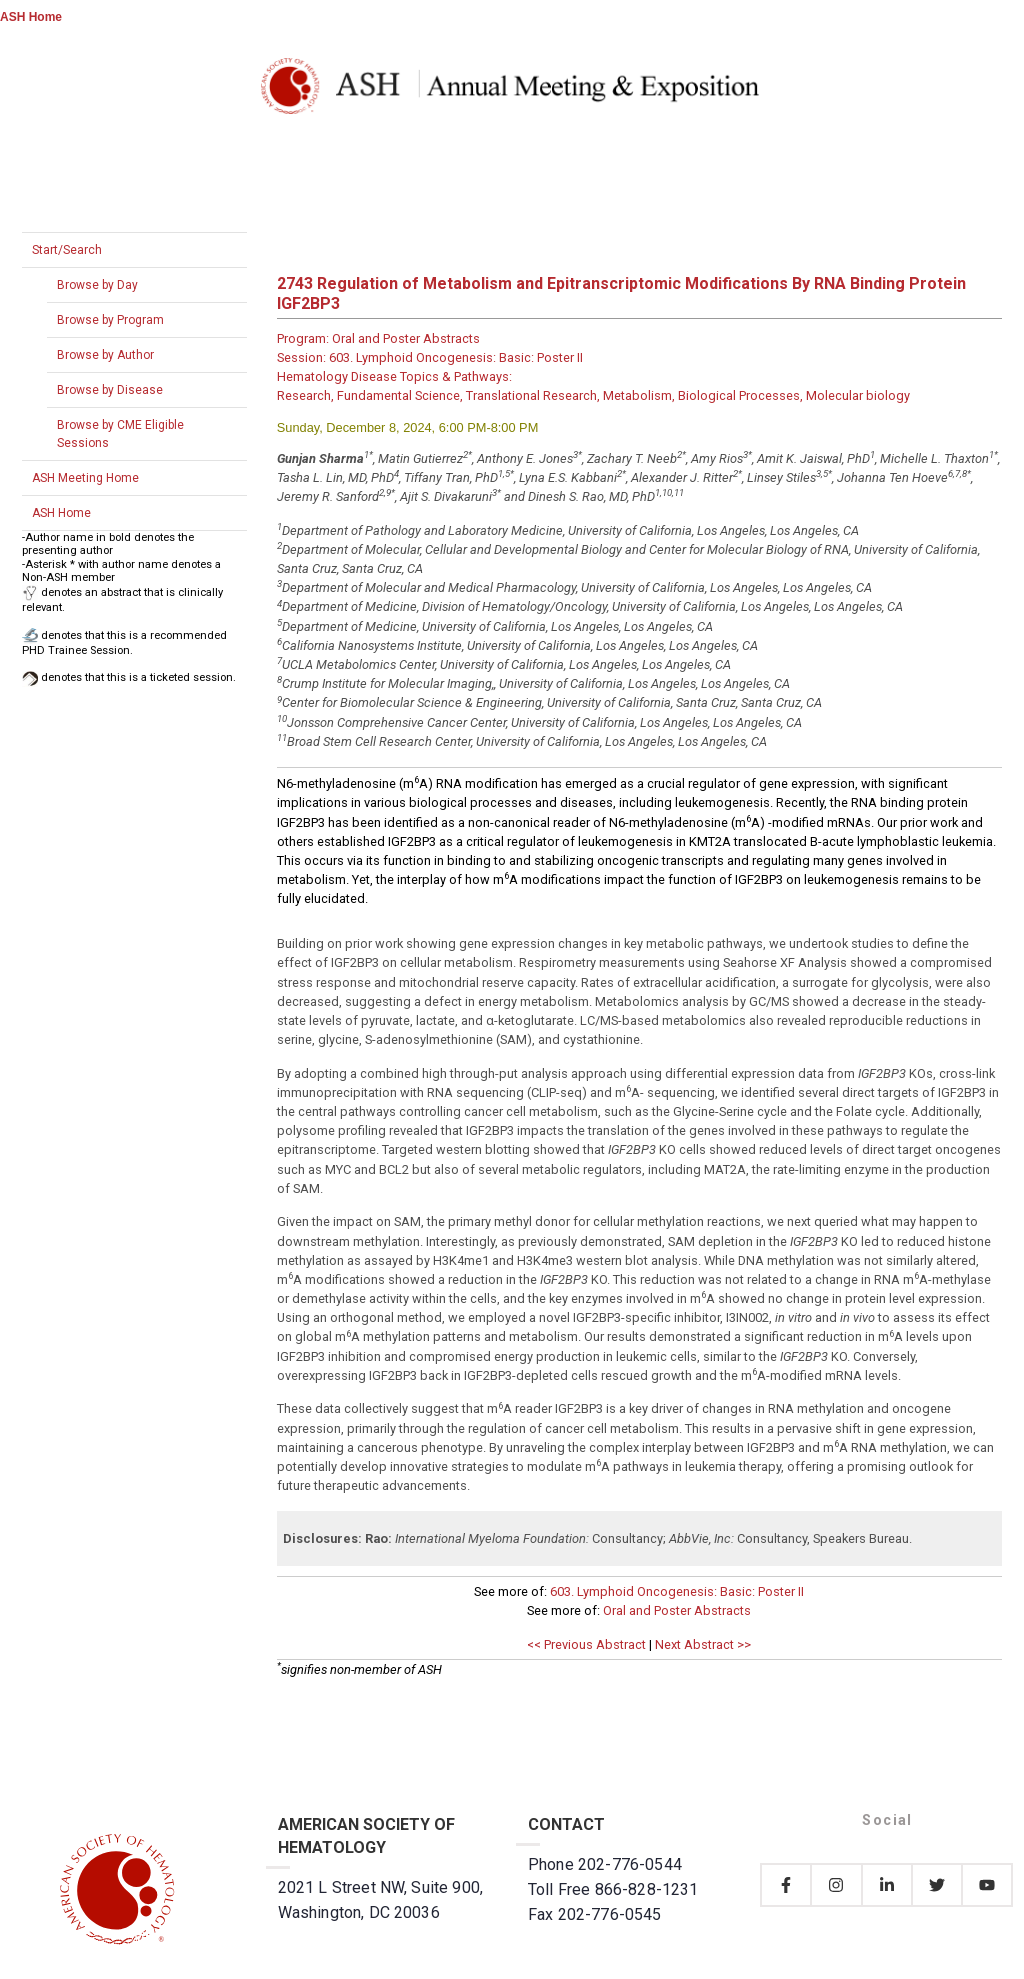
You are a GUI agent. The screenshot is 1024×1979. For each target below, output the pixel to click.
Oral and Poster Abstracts (677, 1610)
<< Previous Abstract (586, 1644)
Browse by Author (105, 355)
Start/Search (67, 250)
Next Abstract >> (703, 1644)
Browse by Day (97, 285)
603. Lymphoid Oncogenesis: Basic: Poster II (677, 1591)
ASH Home (31, 17)
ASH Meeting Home (85, 478)
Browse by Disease (110, 390)
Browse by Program (110, 320)
